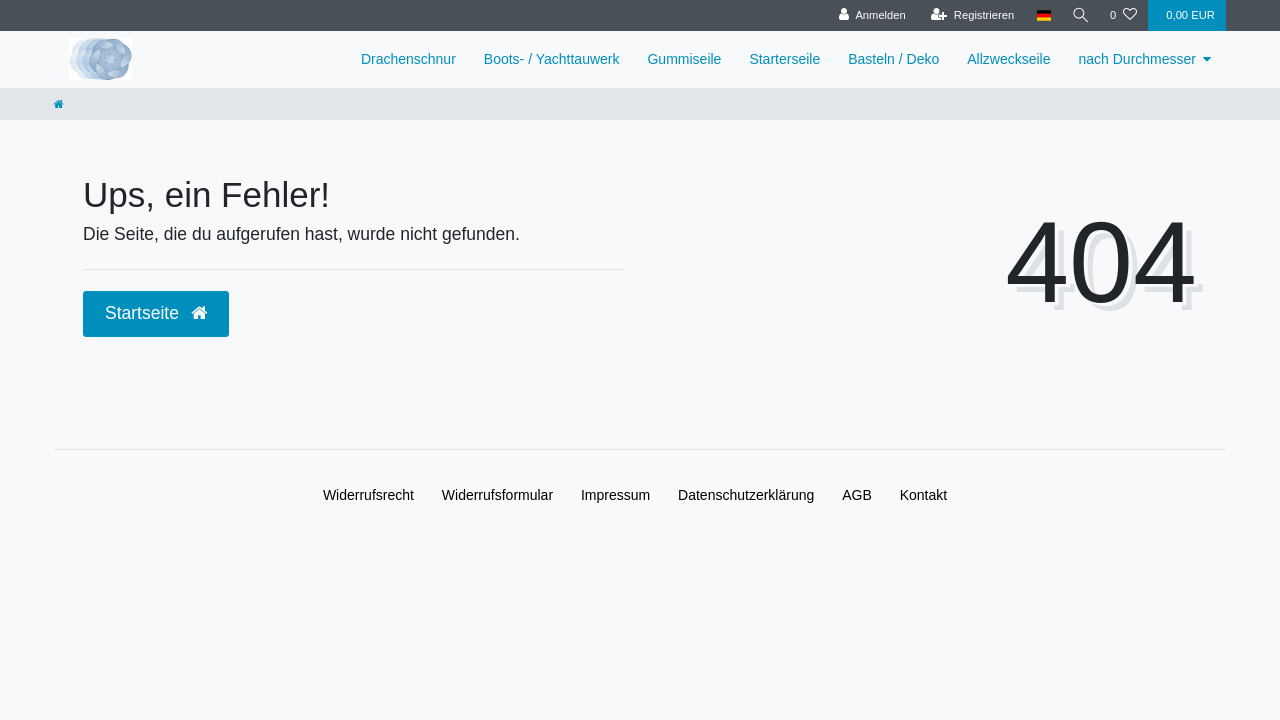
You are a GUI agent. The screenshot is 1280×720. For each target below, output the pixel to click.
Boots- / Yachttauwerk (552, 59)
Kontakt (923, 495)
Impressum (615, 495)
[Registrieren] (968, 15)
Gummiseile (684, 59)
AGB (857, 495)
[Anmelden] (868, 15)
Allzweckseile (1008, 59)
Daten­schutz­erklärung (746, 495)
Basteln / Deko (893, 59)
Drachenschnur (408, 59)
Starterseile (784, 59)
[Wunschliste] (1123, 15)
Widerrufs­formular (497, 495)
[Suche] (1079, 15)
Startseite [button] (156, 313)
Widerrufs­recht (368, 495)
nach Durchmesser (1138, 59)
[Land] (1040, 15)
